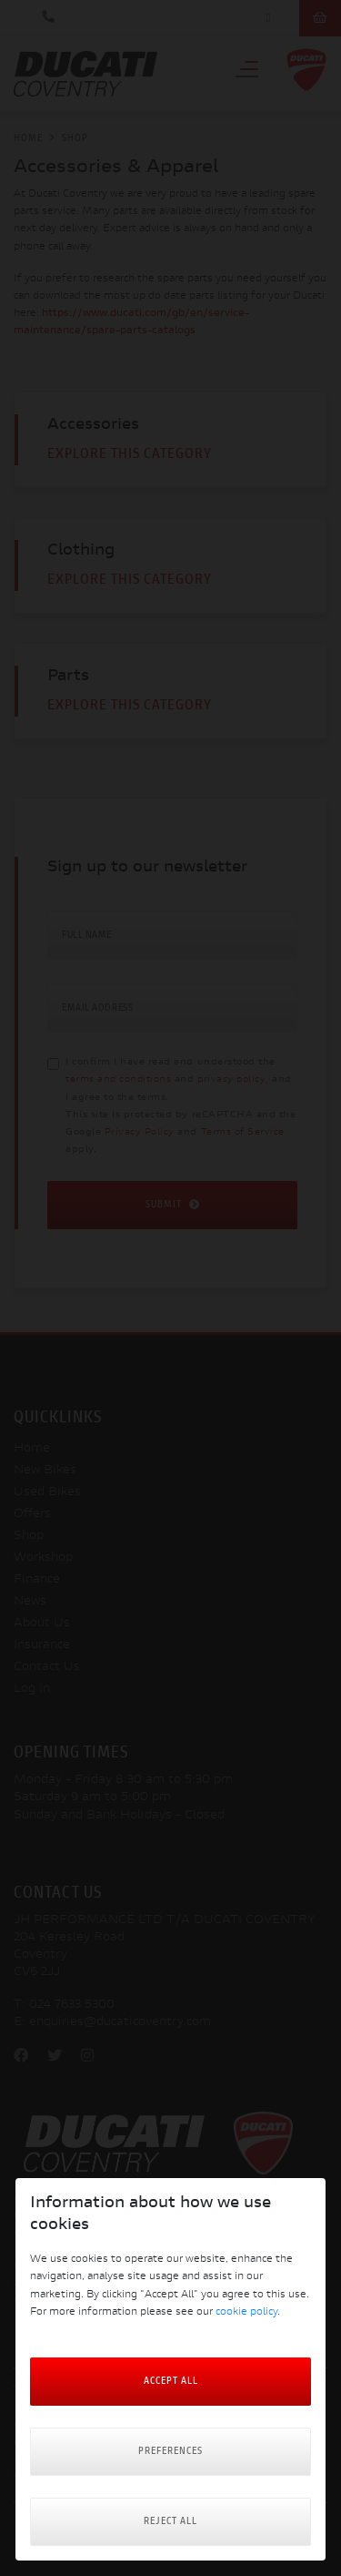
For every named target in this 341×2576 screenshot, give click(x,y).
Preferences (170, 2452)
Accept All (171, 2382)
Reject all (170, 2522)
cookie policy (246, 2312)
